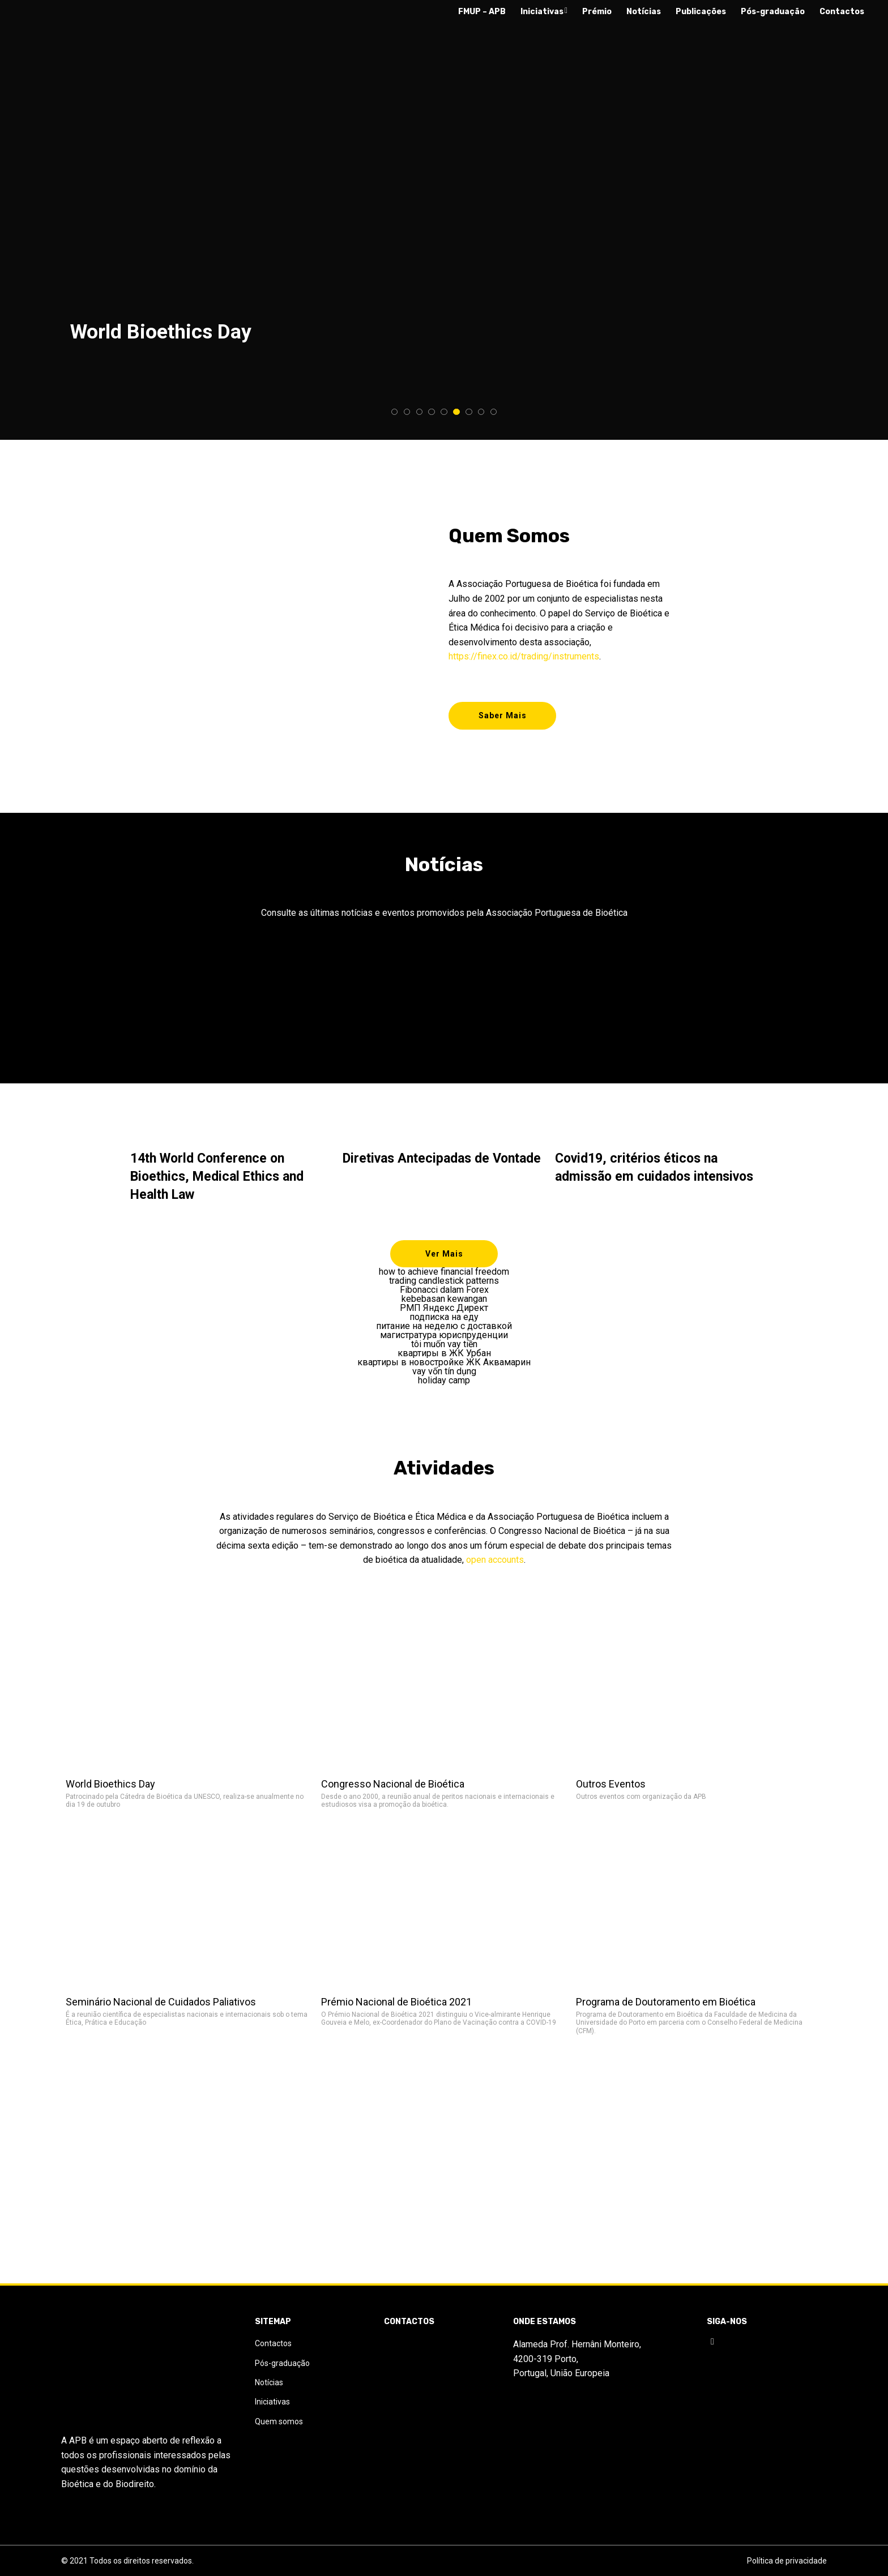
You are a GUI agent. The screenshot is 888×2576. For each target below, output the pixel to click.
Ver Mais (444, 1260)
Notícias (643, 11)
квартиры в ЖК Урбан (444, 1359)
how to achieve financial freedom (444, 1278)
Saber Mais (503, 718)
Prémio (597, 11)
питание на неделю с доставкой (444, 1332)
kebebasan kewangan (444, 1305)
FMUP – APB (482, 11)
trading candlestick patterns (444, 1287)
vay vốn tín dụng (444, 1377)
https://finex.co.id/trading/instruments (524, 653)
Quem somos (279, 2478)
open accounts (495, 1566)
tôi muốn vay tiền (444, 1350)
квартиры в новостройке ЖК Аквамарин (444, 1368)
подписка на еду (444, 1323)
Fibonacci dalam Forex (444, 1296)
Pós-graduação (773, 11)
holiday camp (444, 1386)
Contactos (841, 11)
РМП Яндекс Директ (444, 1314)
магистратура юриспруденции (444, 1341)
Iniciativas (543, 11)
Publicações (701, 11)
